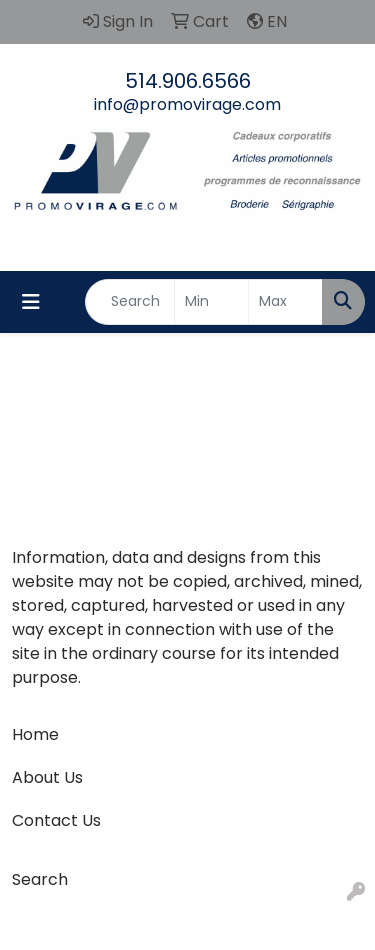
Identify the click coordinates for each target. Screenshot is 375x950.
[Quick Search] (130, 302)
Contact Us (56, 820)
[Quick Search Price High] (285, 302)
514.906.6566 (188, 81)
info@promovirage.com (187, 104)
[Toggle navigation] (31, 302)
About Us (47, 777)
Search (40, 879)
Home (35, 734)
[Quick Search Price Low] (211, 302)
